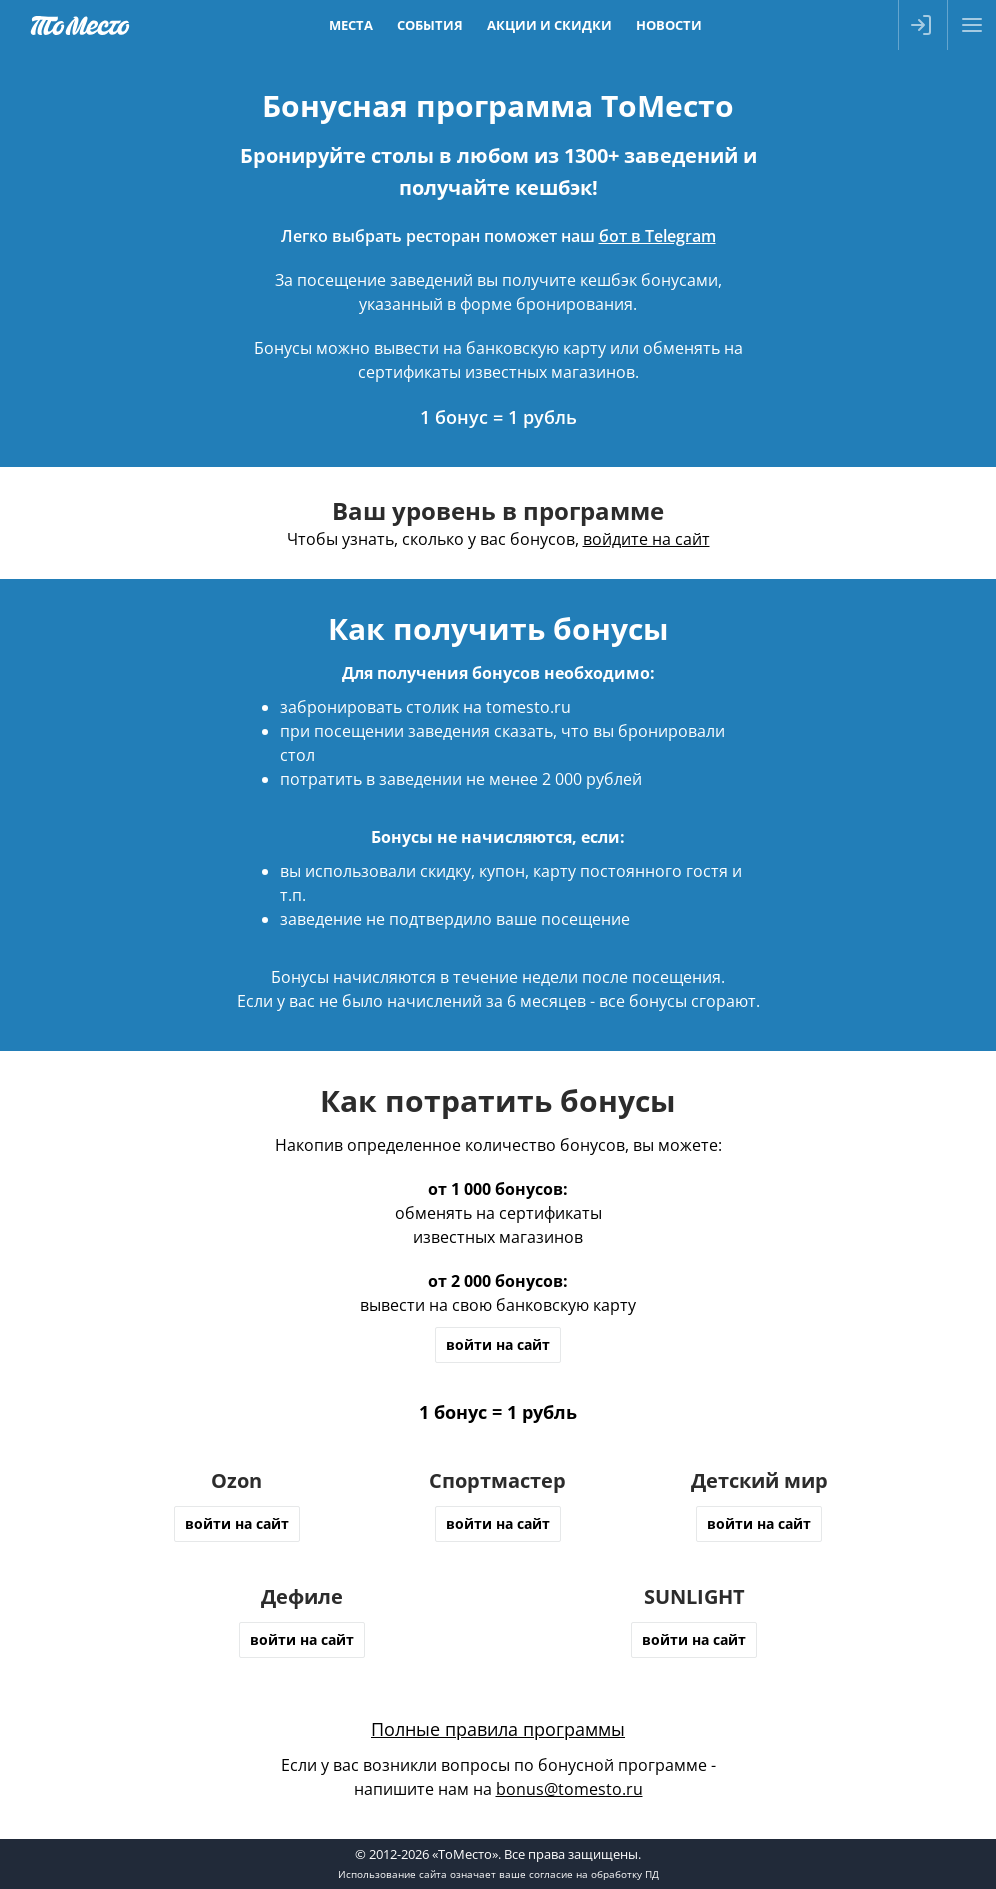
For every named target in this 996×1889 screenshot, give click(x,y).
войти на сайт (498, 1344)
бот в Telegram (657, 236)
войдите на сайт (646, 539)
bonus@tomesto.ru (569, 1789)
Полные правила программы (498, 1729)
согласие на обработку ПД (594, 1874)
